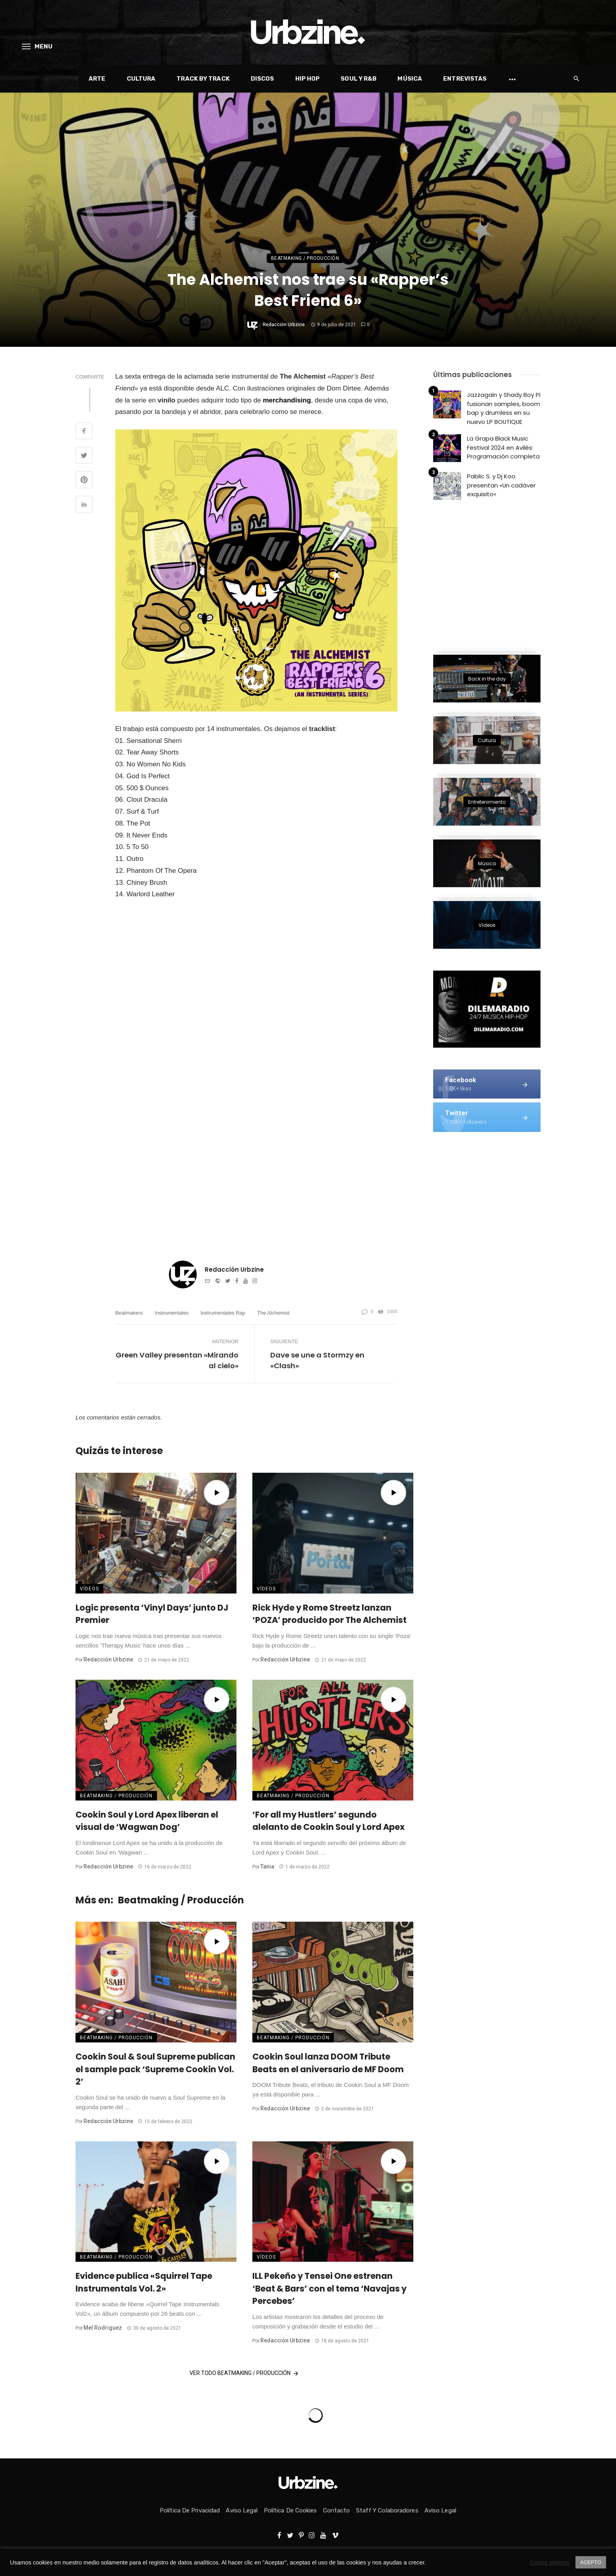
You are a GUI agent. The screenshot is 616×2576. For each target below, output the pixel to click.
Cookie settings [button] (550, 2562)
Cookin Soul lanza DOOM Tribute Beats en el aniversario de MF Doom (328, 2063)
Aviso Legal (242, 2510)
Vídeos (89, 1589)
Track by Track (202, 78)
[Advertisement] (492, 573)
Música (409, 78)
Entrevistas (464, 78)
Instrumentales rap (222, 1313)
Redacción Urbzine (284, 324)
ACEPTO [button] (590, 2562)
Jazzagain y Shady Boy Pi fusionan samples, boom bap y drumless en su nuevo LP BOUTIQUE (503, 408)
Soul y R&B (358, 78)
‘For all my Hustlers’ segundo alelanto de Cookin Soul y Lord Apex (328, 1821)
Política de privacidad (190, 2510)
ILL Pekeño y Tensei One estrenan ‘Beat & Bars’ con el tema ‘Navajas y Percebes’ (329, 2288)
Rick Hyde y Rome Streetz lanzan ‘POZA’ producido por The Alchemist (329, 1614)
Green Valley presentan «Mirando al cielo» (177, 1360)
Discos (262, 78)
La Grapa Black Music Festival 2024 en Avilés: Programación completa (503, 447)
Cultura (141, 78)
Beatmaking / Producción (305, 258)
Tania (267, 1866)
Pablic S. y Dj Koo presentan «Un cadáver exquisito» (501, 485)
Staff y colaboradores (387, 2510)
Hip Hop (307, 78)
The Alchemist (273, 1313)
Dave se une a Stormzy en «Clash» (317, 1360)
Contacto (336, 2510)
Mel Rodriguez (102, 2328)
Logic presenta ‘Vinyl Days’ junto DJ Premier (152, 1614)
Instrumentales (171, 1313)
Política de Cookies (290, 2510)
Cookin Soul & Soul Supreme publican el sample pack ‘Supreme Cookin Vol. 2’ (155, 2069)
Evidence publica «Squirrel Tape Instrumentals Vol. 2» (144, 2282)
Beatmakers (129, 1313)
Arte (97, 78)
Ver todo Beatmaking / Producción (245, 2373)
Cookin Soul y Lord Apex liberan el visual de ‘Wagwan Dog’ (147, 1821)
